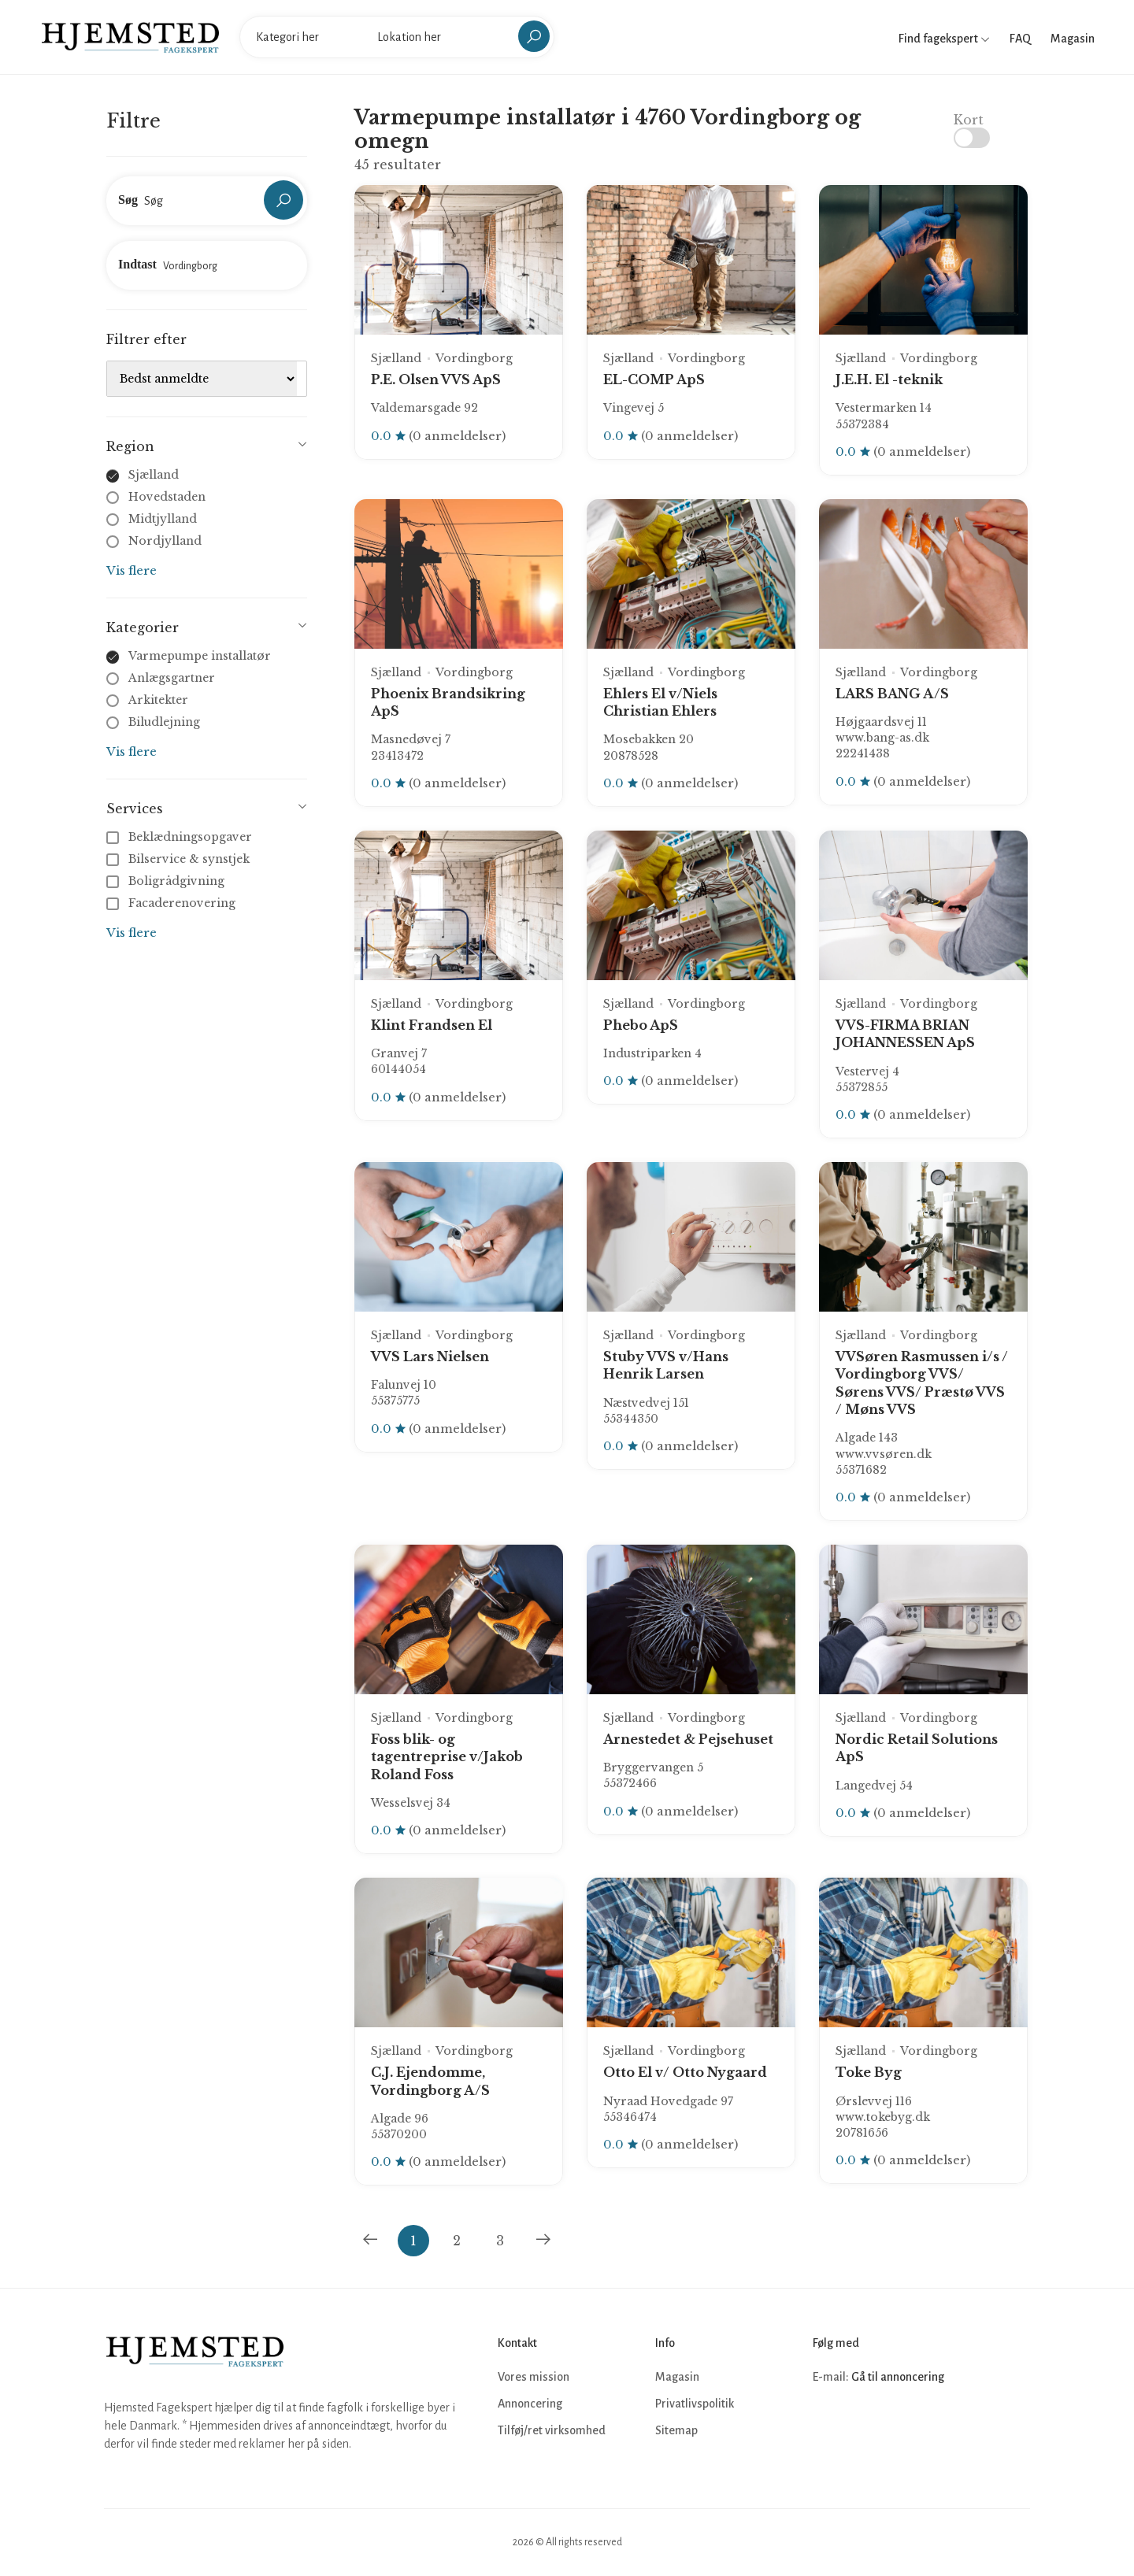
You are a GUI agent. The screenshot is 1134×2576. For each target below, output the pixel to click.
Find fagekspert (944, 38)
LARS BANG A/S (892, 693)
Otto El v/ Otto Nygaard (685, 2072)
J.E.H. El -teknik (889, 379)
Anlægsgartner (171, 678)
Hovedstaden (167, 497)
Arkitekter (158, 700)
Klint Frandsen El (431, 1025)
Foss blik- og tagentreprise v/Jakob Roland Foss (447, 1756)
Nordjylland (165, 541)
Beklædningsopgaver (180, 837)
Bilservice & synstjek (179, 859)
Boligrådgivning (166, 881)
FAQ (1020, 38)
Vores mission (533, 2377)
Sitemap (676, 2430)
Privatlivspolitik (694, 2403)
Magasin (1073, 38)
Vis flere (131, 570)
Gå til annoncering (897, 2377)
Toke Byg (869, 2072)
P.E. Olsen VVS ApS (436, 379)
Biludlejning (164, 722)
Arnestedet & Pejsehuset (688, 1739)
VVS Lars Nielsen (430, 1356)
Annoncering (530, 2403)
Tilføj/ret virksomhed (552, 2430)
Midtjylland (162, 519)
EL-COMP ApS (654, 379)
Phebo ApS (640, 1025)
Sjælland (153, 475)
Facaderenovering (172, 903)
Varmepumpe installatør (199, 656)
